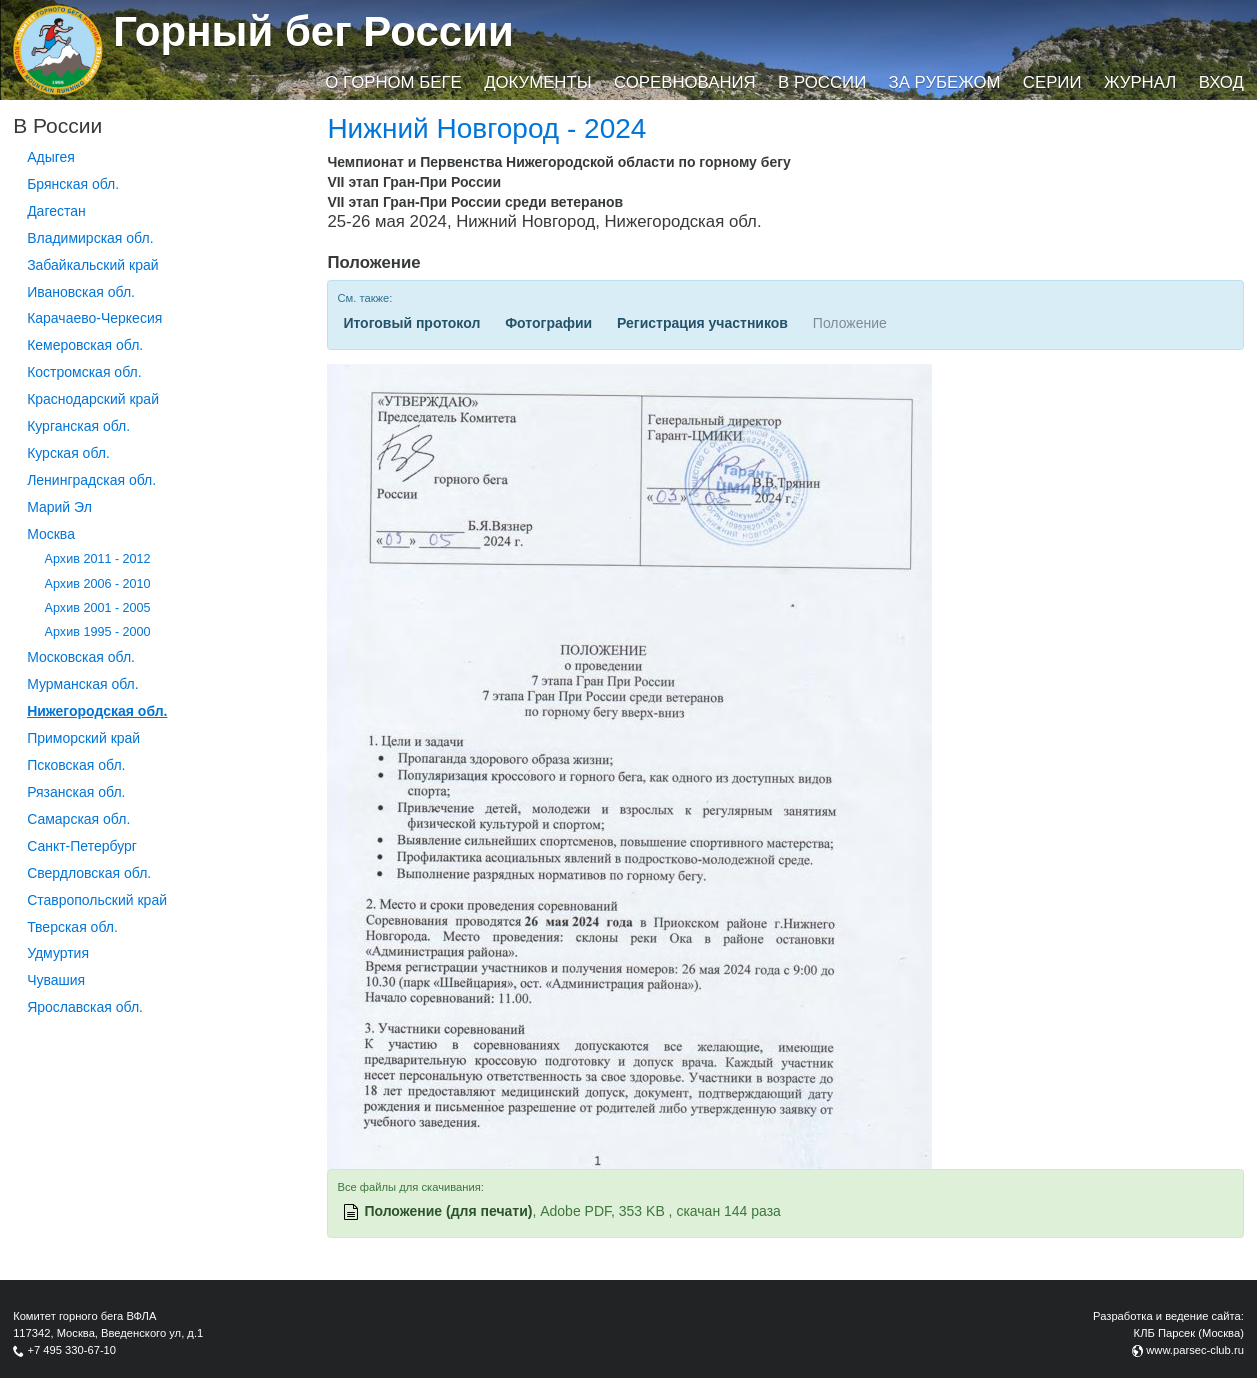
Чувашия (56, 980)
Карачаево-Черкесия (94, 318)
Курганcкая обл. (78, 426)
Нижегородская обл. (97, 711)
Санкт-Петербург (82, 846)
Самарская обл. (78, 819)
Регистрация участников (702, 323)
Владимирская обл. (90, 238)
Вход (1221, 82)
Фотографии (548, 323)
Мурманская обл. (83, 684)
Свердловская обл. (89, 873)
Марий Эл (59, 507)
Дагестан (56, 211)
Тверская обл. (72, 927)
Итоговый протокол (411, 323)
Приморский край (83, 738)
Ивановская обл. (81, 292)
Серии (1052, 82)
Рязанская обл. (76, 792)
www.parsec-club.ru (1195, 1350)
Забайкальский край (92, 265)
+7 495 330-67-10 (71, 1350)
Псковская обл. (76, 765)
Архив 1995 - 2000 (98, 632)
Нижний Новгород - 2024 (486, 128)
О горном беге (393, 82)
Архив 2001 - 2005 (98, 608)
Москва (51, 534)
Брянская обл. (73, 184)
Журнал (1140, 82)
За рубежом (945, 82)
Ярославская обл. (85, 1007)
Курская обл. (68, 453)
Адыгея (51, 157)
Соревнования (685, 82)
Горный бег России (313, 31)
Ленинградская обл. (91, 480)
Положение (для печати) (448, 1211)
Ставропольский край (97, 900)
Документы (537, 82)
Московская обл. (81, 657)
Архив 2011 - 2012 (98, 559)
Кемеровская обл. (85, 345)
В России (822, 82)
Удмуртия (58, 953)
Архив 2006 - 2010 (98, 584)
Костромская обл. (84, 372)
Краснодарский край (93, 399)
